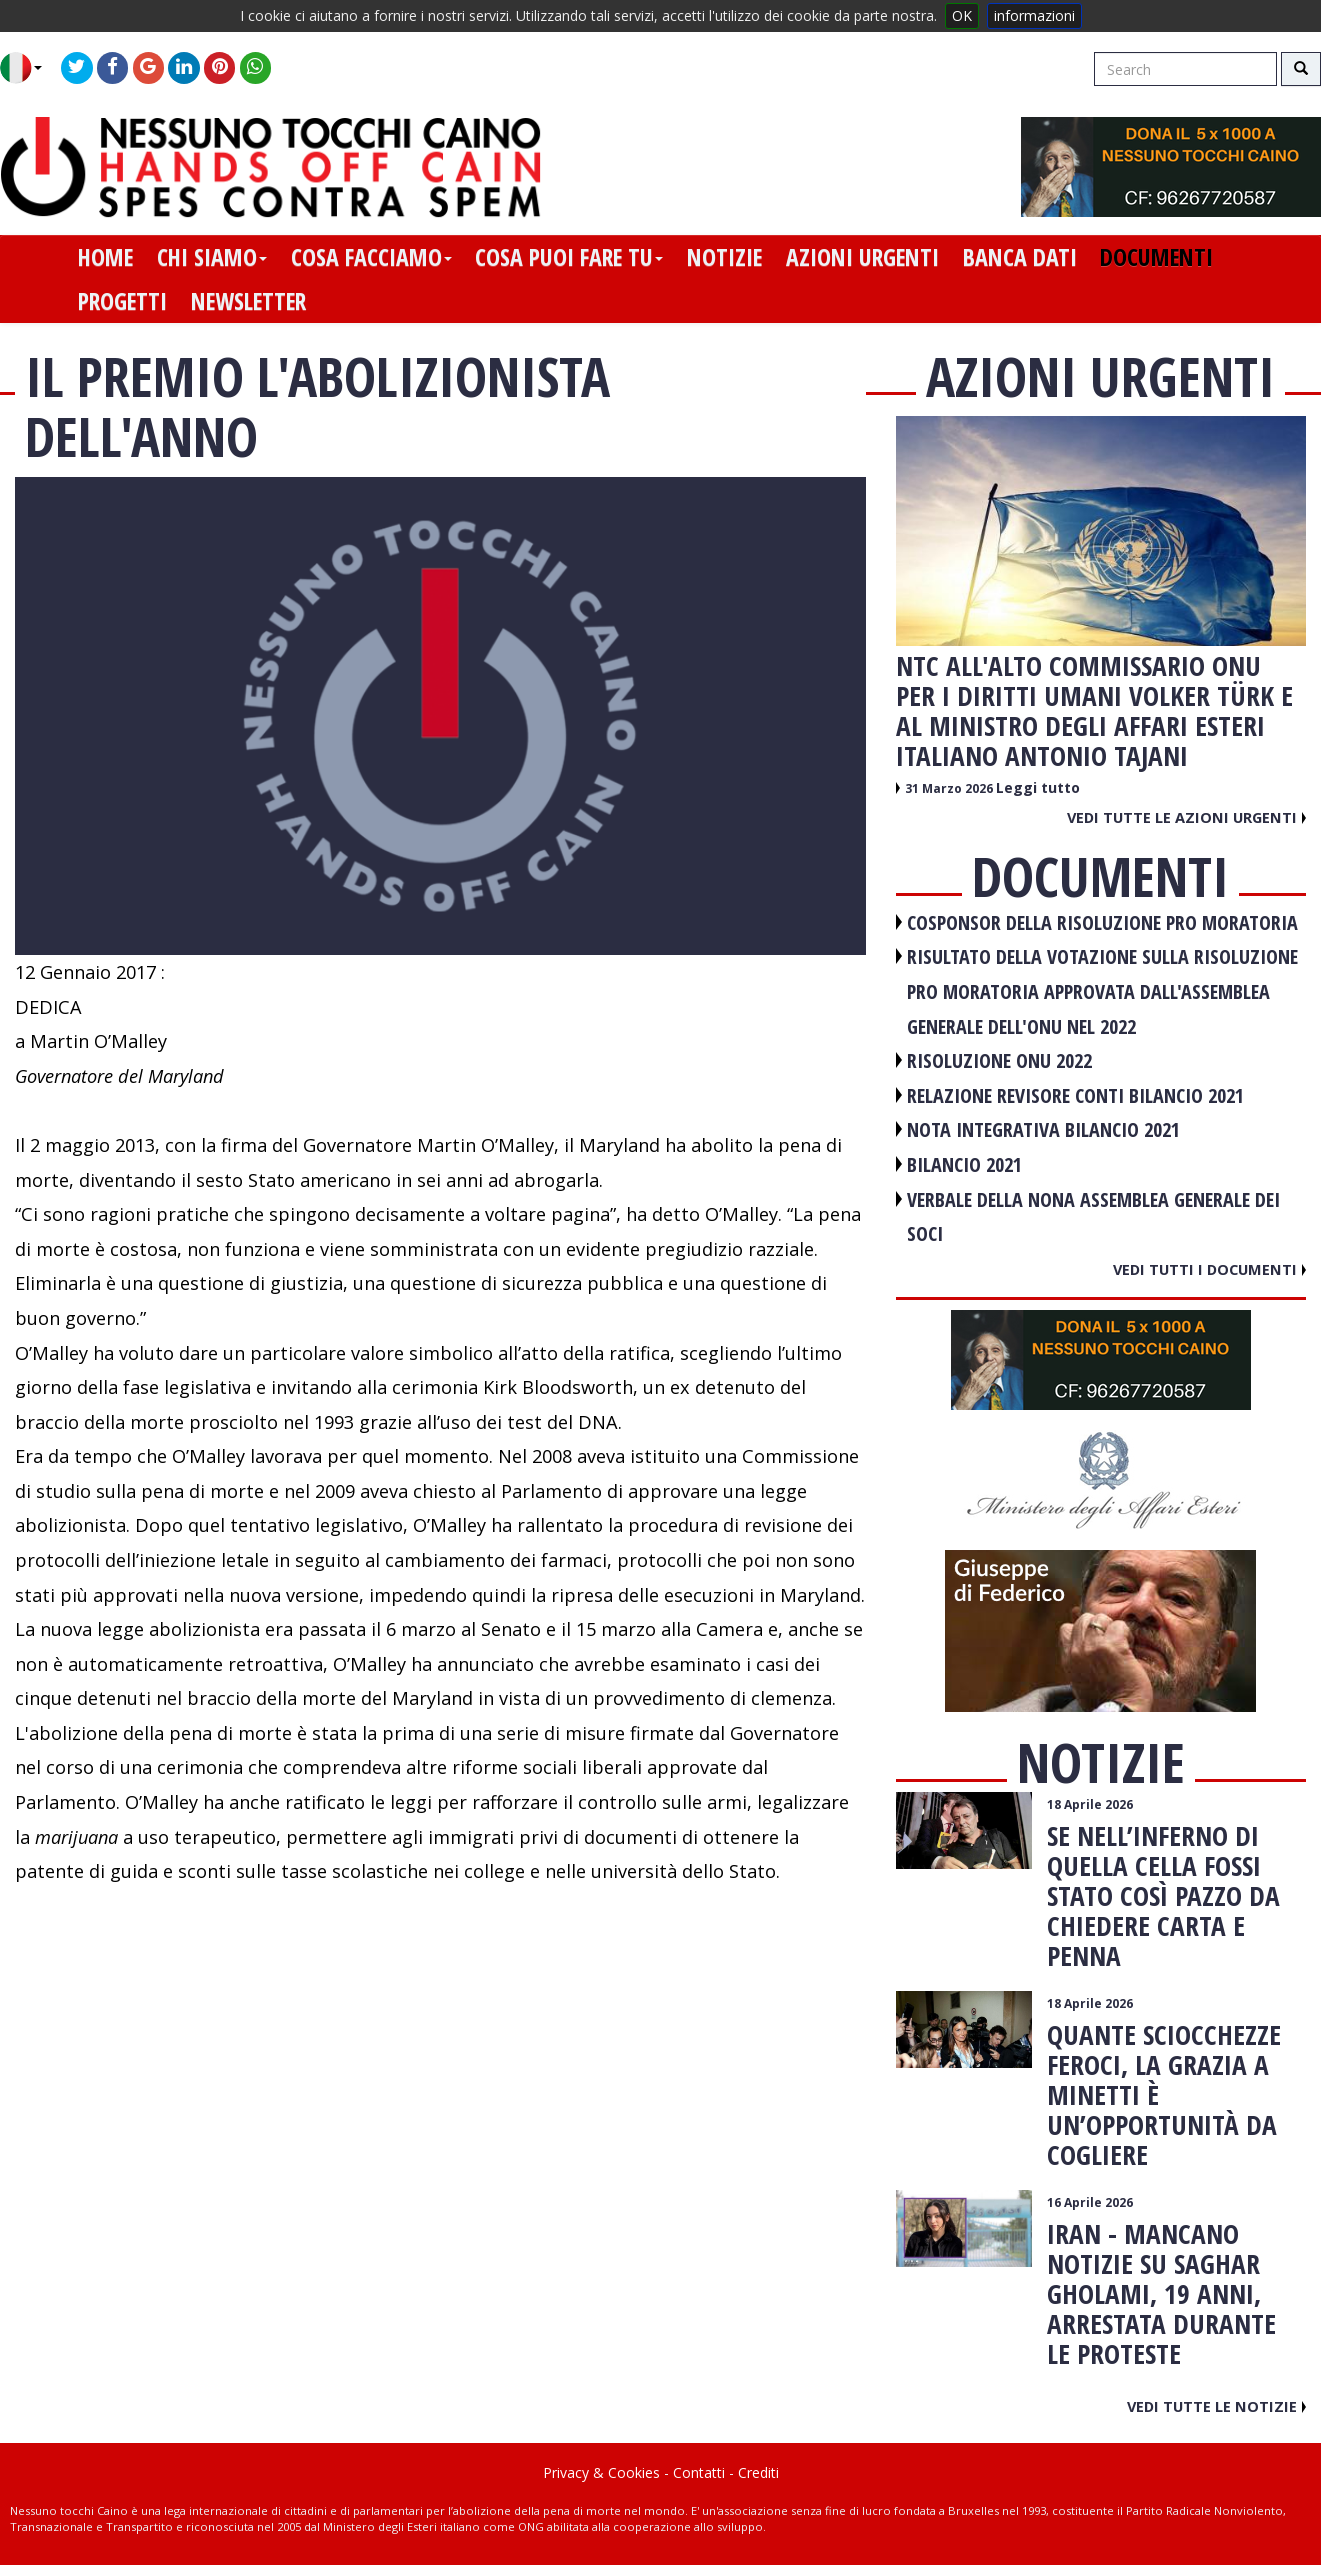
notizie (724, 257)
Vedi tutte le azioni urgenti (1186, 817)
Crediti (758, 2472)
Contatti (699, 2472)
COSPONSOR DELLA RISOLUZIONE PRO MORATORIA (1102, 922)
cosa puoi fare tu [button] (569, 257)
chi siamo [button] (212, 257)
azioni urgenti (862, 257)
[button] (28, 68)
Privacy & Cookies (601, 2472)
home (105, 257)
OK (962, 15)
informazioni (1034, 15)
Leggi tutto (1038, 787)
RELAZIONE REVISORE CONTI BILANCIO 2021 (1075, 1095)
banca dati (1020, 257)
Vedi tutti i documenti (1209, 1269)
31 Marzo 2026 (950, 788)
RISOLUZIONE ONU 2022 (999, 1060)
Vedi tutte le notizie (1216, 2406)
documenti (1156, 257)
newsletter (248, 301)
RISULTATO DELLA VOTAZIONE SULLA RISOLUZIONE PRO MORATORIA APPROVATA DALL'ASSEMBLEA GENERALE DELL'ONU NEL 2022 (1102, 991)
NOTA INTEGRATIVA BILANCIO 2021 (1043, 1129)
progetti (122, 301)
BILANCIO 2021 (964, 1164)
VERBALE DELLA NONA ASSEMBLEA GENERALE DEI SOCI (1093, 1217)
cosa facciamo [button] (371, 257)
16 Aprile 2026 (1090, 2202)
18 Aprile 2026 (1090, 1804)
